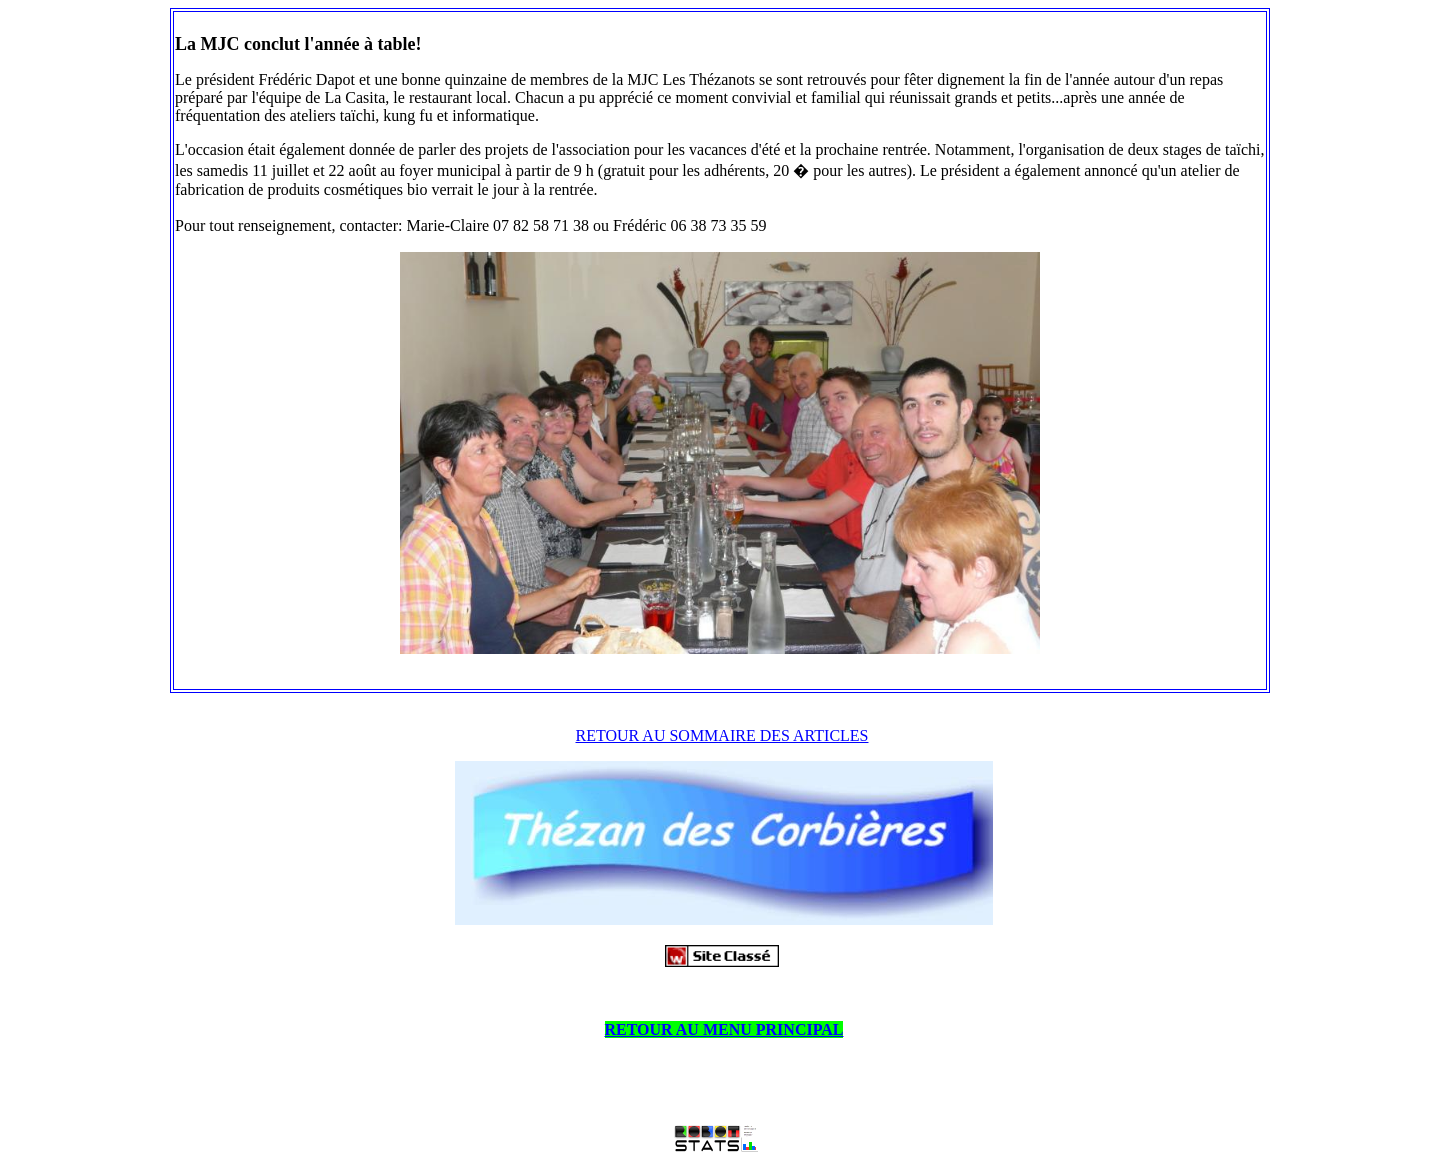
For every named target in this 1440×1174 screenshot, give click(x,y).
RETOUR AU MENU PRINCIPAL (724, 1029)
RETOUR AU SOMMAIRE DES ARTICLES (722, 735)
